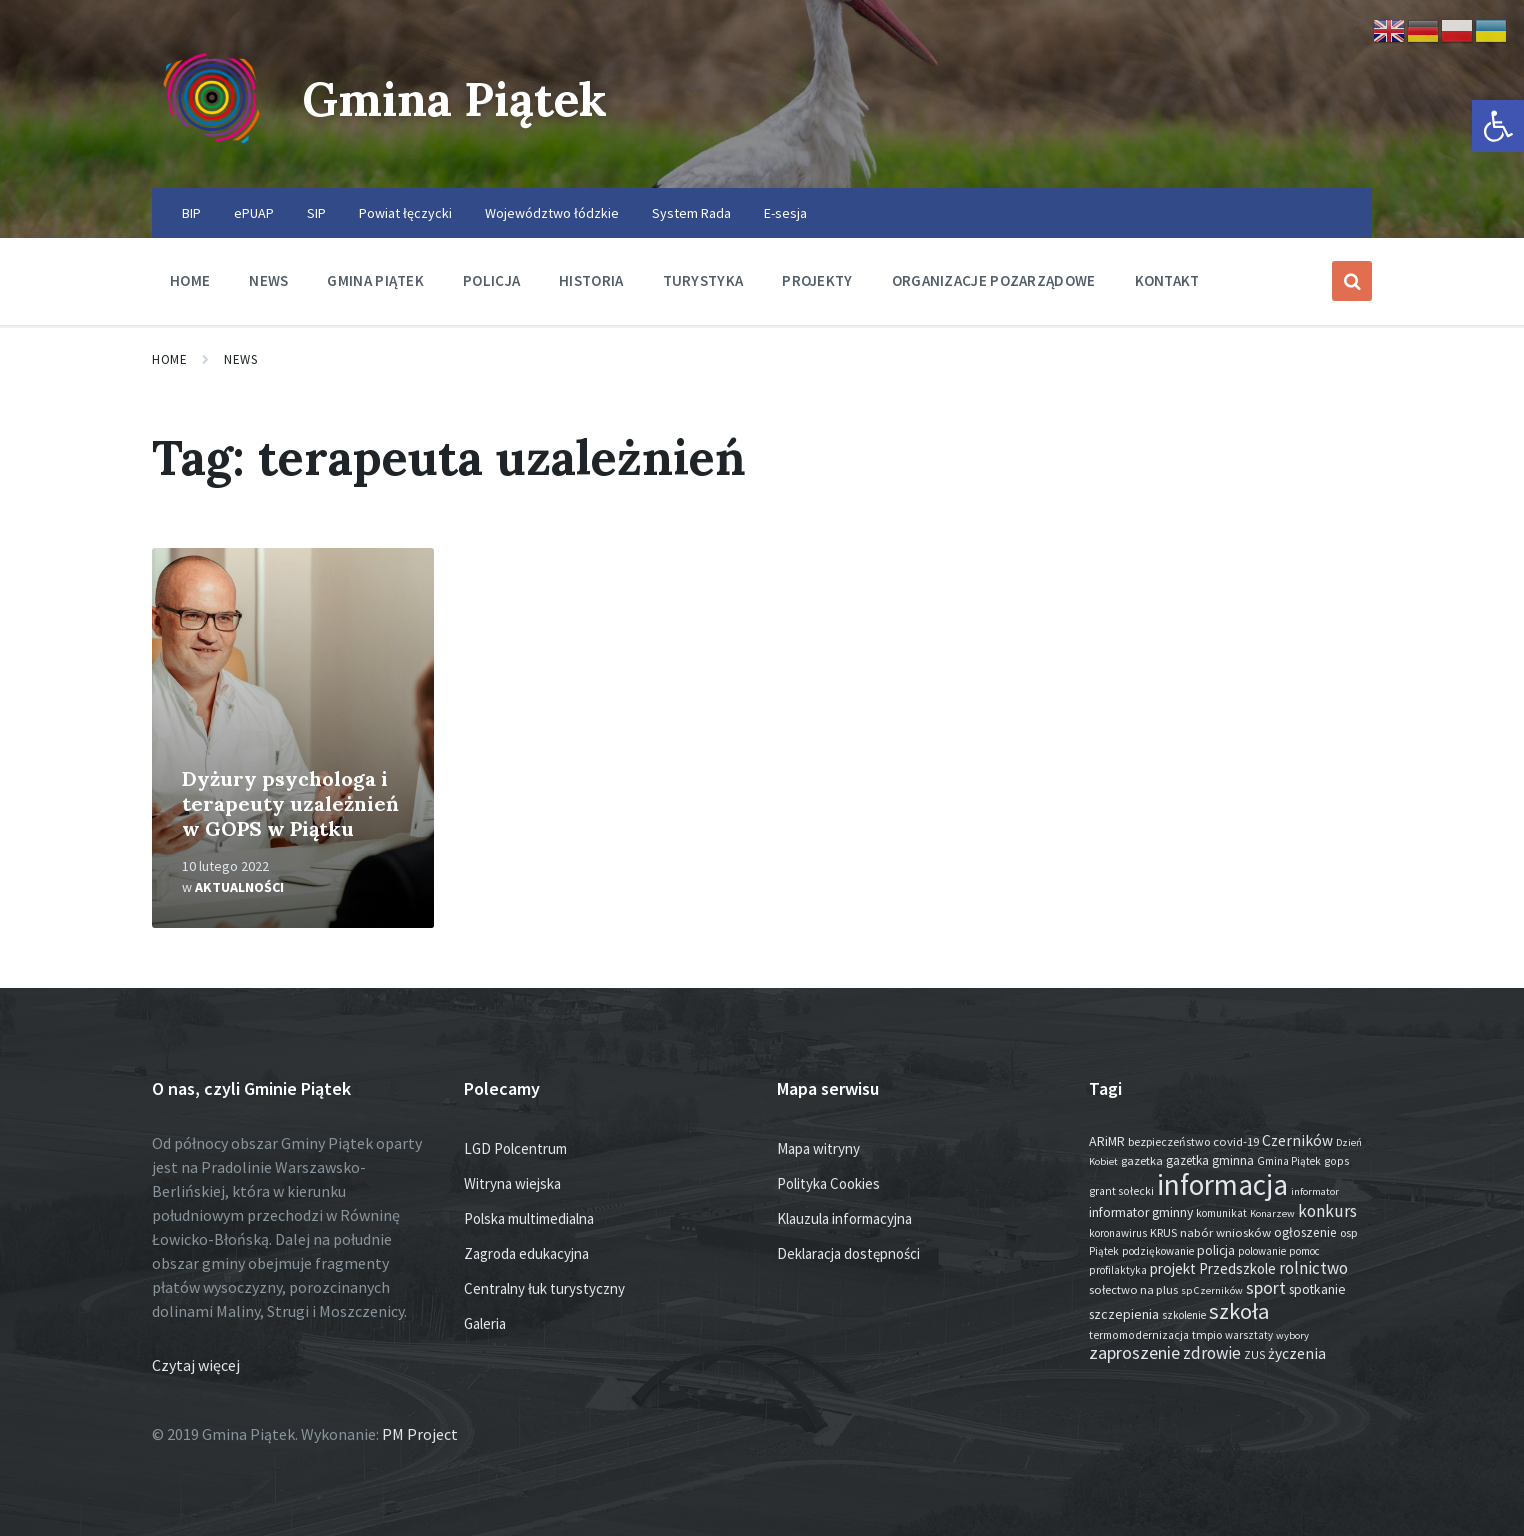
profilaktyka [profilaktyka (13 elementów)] (1118, 1270)
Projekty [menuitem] (817, 280)
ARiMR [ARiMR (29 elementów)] (1107, 1141)
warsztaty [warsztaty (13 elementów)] (1249, 1335)
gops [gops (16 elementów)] (1336, 1161)
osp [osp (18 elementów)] (1349, 1232)
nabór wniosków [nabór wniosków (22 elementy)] (1225, 1232)
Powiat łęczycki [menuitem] (405, 213)
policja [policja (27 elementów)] (1216, 1250)
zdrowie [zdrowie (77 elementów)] (1212, 1353)
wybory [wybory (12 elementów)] (1292, 1335)
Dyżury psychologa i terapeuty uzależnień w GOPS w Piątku (290, 803)
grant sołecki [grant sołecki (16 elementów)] (1121, 1191)
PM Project (420, 1434)
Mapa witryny (818, 1148)
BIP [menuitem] (191, 213)
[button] (1498, 126)
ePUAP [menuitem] (254, 213)
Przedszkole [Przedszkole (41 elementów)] (1237, 1268)
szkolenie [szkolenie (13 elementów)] (1184, 1315)
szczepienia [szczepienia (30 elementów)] (1124, 1314)
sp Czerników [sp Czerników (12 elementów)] (1212, 1290)
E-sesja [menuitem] (785, 213)
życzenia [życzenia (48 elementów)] (1297, 1353)
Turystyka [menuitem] (703, 280)
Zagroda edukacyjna (526, 1253)
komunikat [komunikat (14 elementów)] (1221, 1213)
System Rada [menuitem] (691, 213)
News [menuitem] (268, 280)
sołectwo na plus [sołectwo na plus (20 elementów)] (1133, 1289)
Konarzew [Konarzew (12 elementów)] (1272, 1213)
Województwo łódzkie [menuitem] (552, 213)
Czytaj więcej (196, 1365)
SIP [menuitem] (316, 213)
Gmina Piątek (458, 98)
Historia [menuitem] (591, 280)
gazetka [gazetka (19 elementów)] (1142, 1160)
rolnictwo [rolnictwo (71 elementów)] (1313, 1268)
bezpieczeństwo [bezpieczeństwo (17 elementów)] (1169, 1141)
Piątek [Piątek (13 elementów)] (1104, 1251)
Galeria (485, 1323)
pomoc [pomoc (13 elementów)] (1304, 1251)
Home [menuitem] (190, 280)
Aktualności (239, 887)
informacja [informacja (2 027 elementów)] (1222, 1184)
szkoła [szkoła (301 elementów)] (1239, 1311)
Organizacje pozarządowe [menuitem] (994, 280)
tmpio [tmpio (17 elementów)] (1207, 1334)
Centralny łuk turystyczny (544, 1288)
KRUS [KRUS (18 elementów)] (1163, 1232)
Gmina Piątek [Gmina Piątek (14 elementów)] (1289, 1161)
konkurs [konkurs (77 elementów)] (1327, 1211)
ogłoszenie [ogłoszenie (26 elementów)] (1305, 1232)
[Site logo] (212, 149)
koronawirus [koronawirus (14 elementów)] (1118, 1233)
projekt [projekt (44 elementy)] (1173, 1268)
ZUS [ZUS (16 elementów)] (1254, 1355)
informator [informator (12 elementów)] (1315, 1191)
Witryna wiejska (512, 1183)
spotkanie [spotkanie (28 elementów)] (1317, 1289)
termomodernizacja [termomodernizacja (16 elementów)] (1139, 1335)
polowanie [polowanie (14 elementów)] (1262, 1251)
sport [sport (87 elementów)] (1266, 1288)
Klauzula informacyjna (844, 1218)
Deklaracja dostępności (848, 1253)
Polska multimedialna (529, 1218)
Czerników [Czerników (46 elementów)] (1297, 1140)
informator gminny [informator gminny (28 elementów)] (1141, 1212)
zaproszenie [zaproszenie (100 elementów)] (1134, 1352)
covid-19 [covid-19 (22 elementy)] (1236, 1141)
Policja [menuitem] (491, 280)
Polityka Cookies (828, 1183)
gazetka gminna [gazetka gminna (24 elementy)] (1210, 1160)
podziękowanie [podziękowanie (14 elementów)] (1158, 1251)
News (240, 359)
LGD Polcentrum (515, 1148)
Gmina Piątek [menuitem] (375, 280)
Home (169, 359)
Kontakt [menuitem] (1167, 280)
